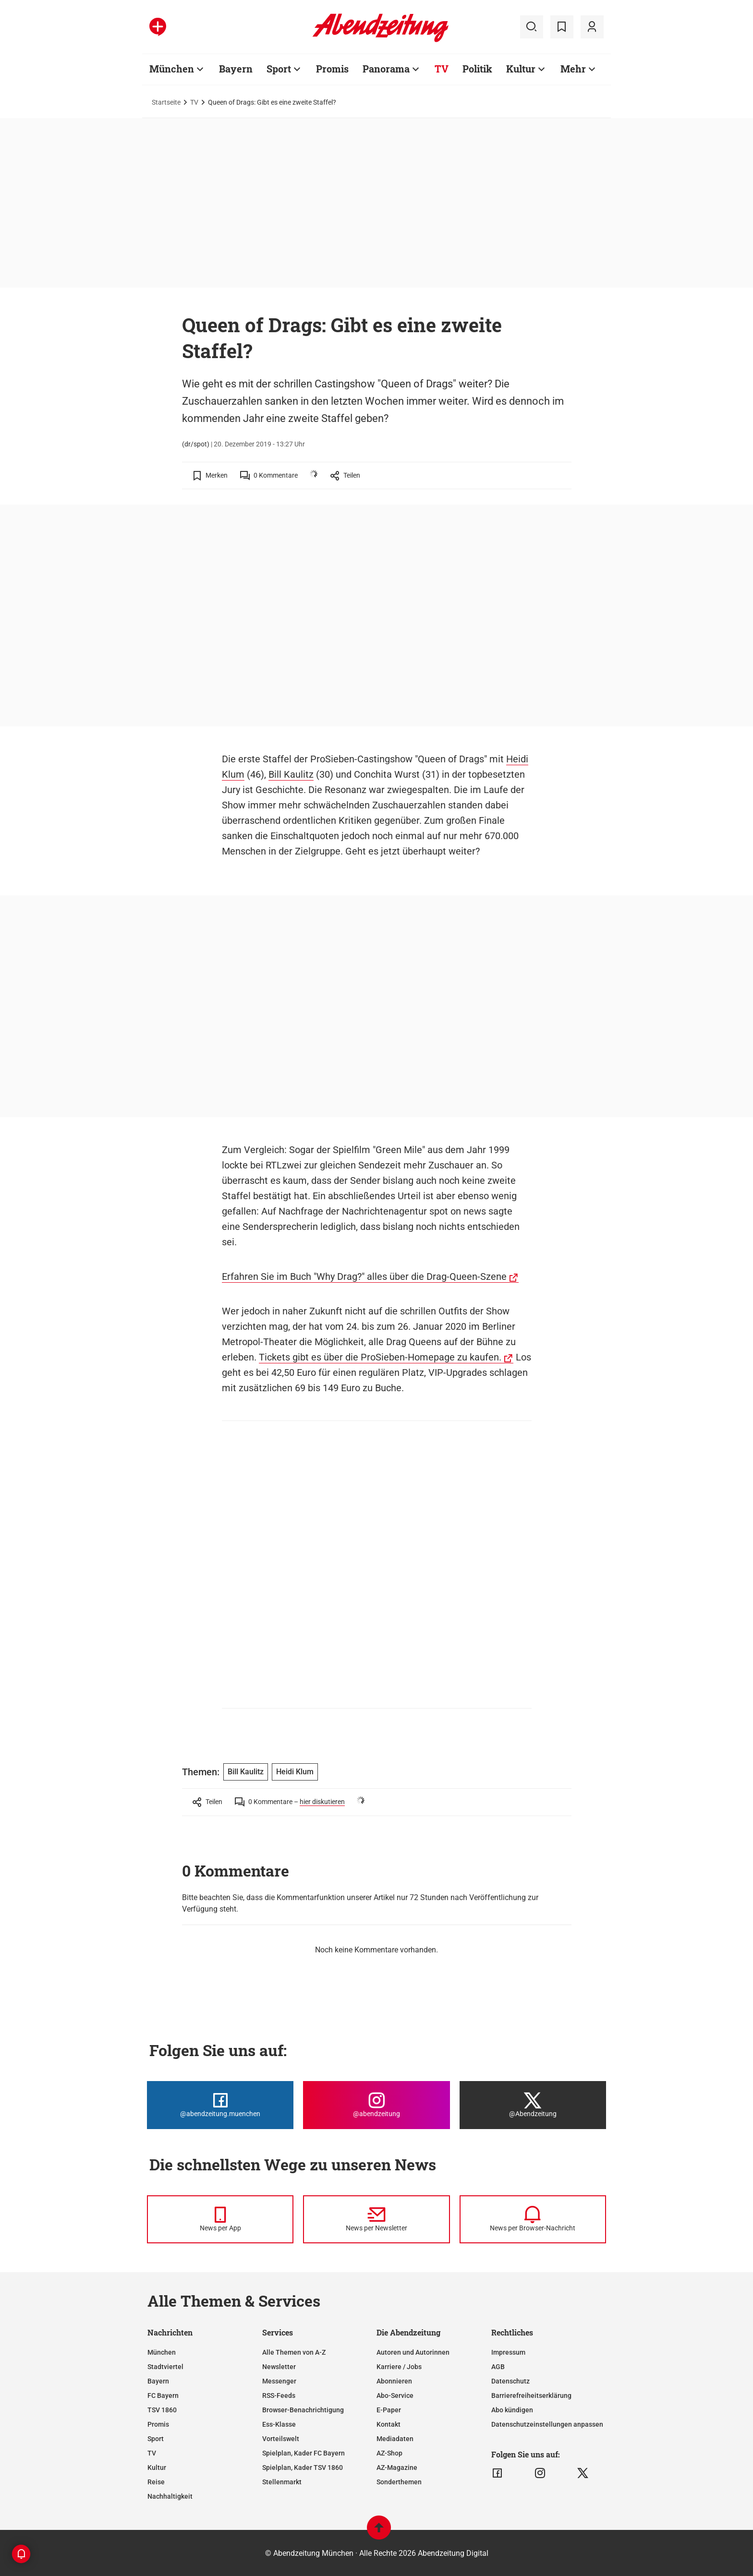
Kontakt (388, 2424)
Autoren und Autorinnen (412, 2352)
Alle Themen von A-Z (294, 2352)
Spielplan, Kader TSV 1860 (302, 2467)
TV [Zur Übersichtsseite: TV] (442, 68)
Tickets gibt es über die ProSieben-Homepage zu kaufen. (380, 1357)
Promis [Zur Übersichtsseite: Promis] (332, 68)
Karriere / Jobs (399, 2367)
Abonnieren (394, 2381)
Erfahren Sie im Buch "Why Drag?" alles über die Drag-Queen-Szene (364, 1276)
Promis (158, 2424)
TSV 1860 (162, 2410)
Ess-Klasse (279, 2424)
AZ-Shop (389, 2453)
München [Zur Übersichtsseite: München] (171, 68)
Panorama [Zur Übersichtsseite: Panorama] (386, 68)
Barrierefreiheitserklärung (531, 2395)
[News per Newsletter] (376, 2219)
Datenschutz (510, 2381)
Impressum (508, 2352)
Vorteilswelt (280, 2439)
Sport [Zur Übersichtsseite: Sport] (279, 68)
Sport (155, 2439)
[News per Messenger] (220, 2219)
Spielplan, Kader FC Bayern (303, 2453)
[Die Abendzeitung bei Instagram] (376, 2105)
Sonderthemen (399, 2482)
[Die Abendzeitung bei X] (533, 2105)
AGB (498, 2367)
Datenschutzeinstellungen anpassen (547, 2424)
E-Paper (388, 2410)
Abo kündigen (512, 2410)
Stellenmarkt (282, 2482)
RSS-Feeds (278, 2395)
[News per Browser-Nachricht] (533, 2219)
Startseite (166, 102)
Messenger (279, 2381)
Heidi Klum (295, 1771)
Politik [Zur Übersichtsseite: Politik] (477, 68)
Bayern (158, 2381)
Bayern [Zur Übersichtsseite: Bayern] (236, 68)
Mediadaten (394, 2439)
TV (194, 102)
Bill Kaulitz (291, 774)
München (161, 2352)
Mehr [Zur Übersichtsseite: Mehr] (573, 68)
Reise (156, 2482)
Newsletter (279, 2367)
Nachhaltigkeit (170, 2496)
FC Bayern (163, 2395)
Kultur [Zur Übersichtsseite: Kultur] (520, 68)
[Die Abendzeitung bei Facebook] (220, 2105)
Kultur (156, 2467)
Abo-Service (394, 2395)
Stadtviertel (165, 2367)
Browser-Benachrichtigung (303, 2410)
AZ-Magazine (396, 2467)
